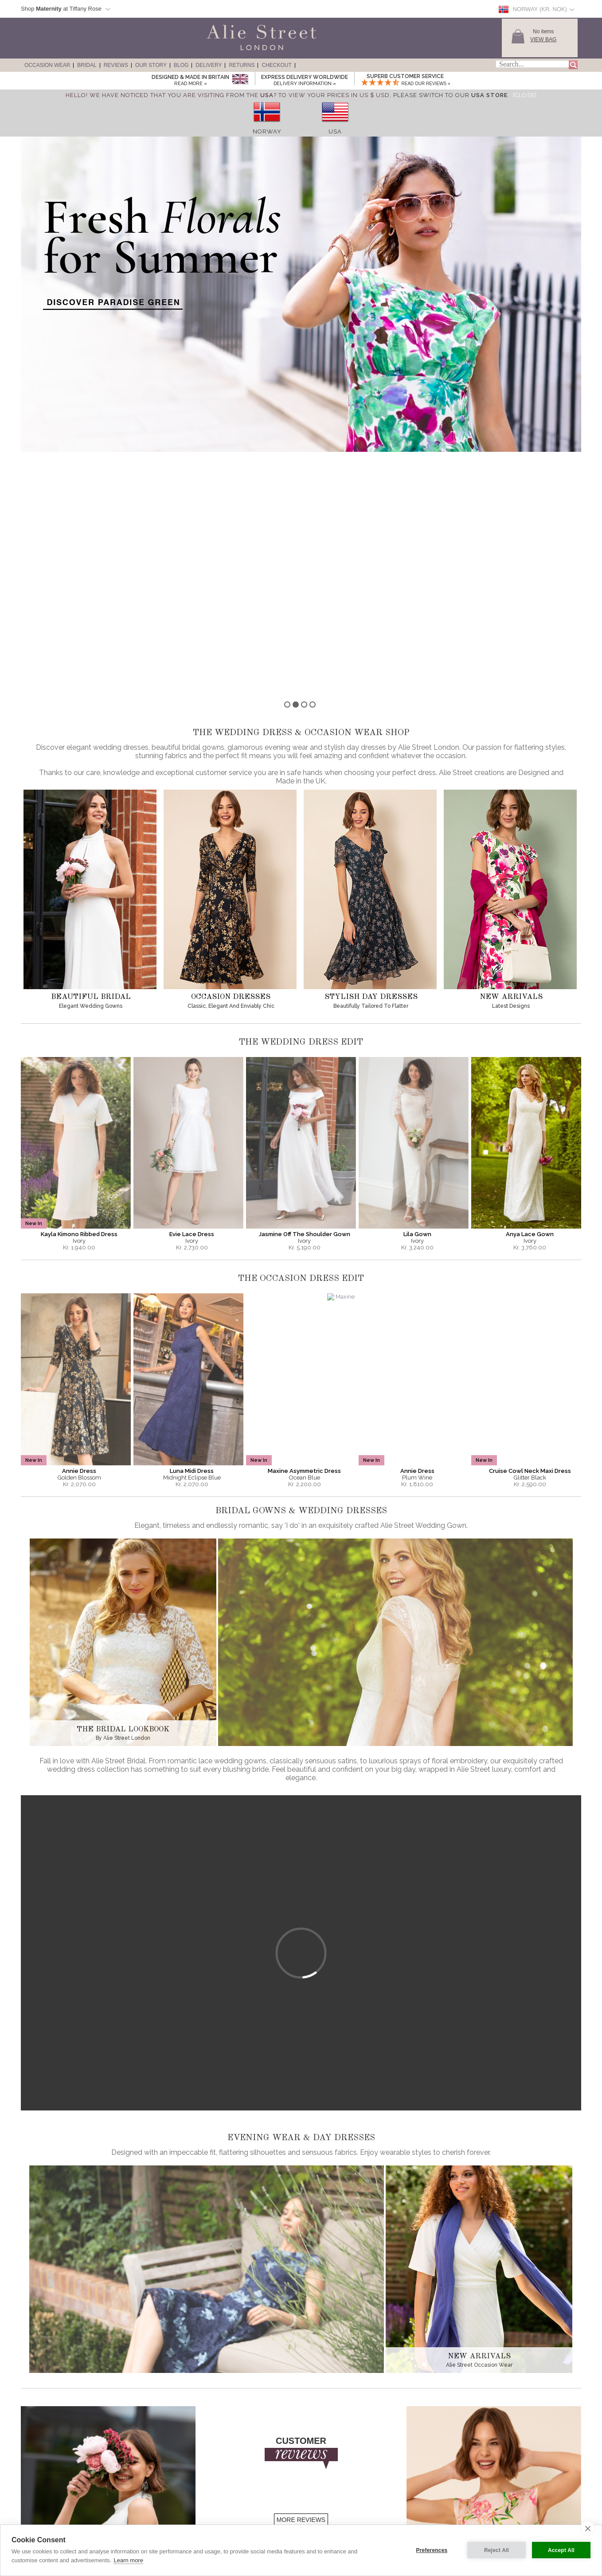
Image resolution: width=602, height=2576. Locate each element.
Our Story (151, 65)
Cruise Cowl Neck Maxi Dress (530, 1225)
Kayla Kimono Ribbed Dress (79, 989)
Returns (241, 65)
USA (335, 131)
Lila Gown (417, 989)
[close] (587, 2528)
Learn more (128, 2560)
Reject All (496, 2550)
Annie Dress (79, 1225)
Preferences (432, 2550)
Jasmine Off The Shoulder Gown (304, 989)
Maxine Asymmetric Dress (304, 1225)
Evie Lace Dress (191, 989)
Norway (267, 131)
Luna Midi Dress (192, 1225)
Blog (181, 65)
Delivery (208, 65)
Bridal (86, 65)
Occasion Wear (47, 65)
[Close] (525, 95)
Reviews (116, 65)
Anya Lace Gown (530, 989)
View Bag (543, 39)
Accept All (561, 2550)
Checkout (276, 65)
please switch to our (450, 95)
